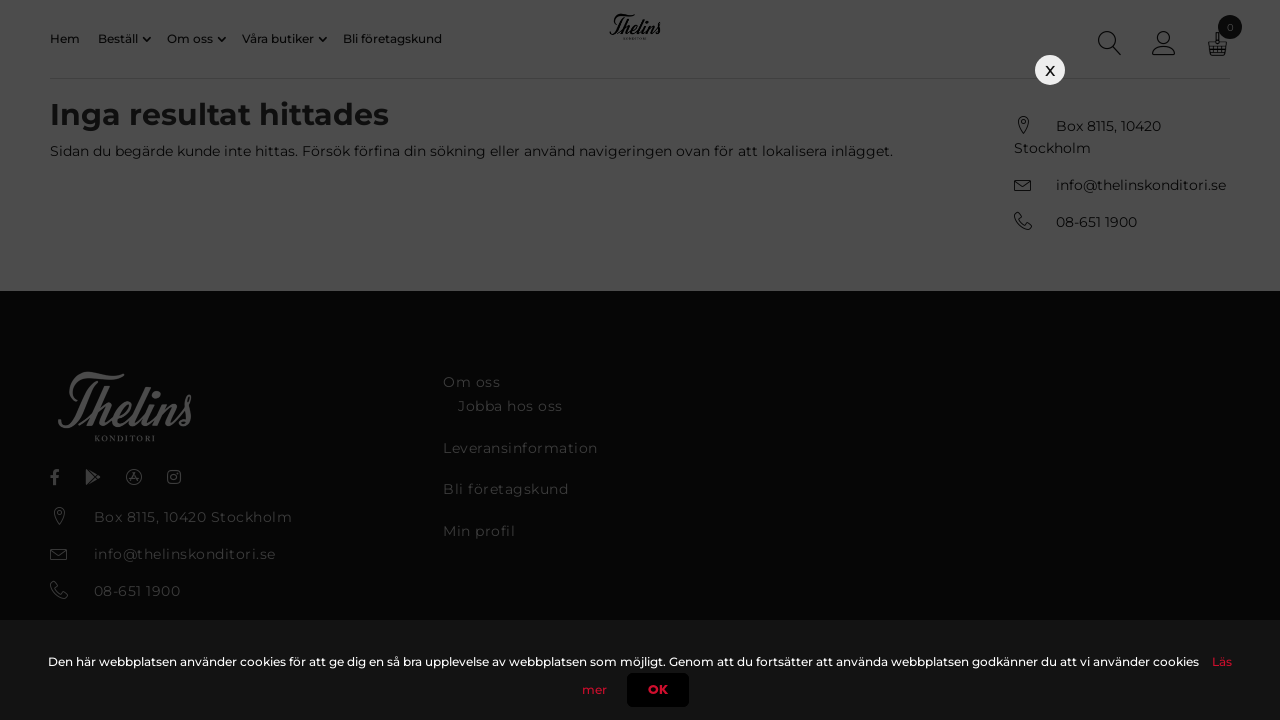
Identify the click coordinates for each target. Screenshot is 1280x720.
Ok (658, 690)
